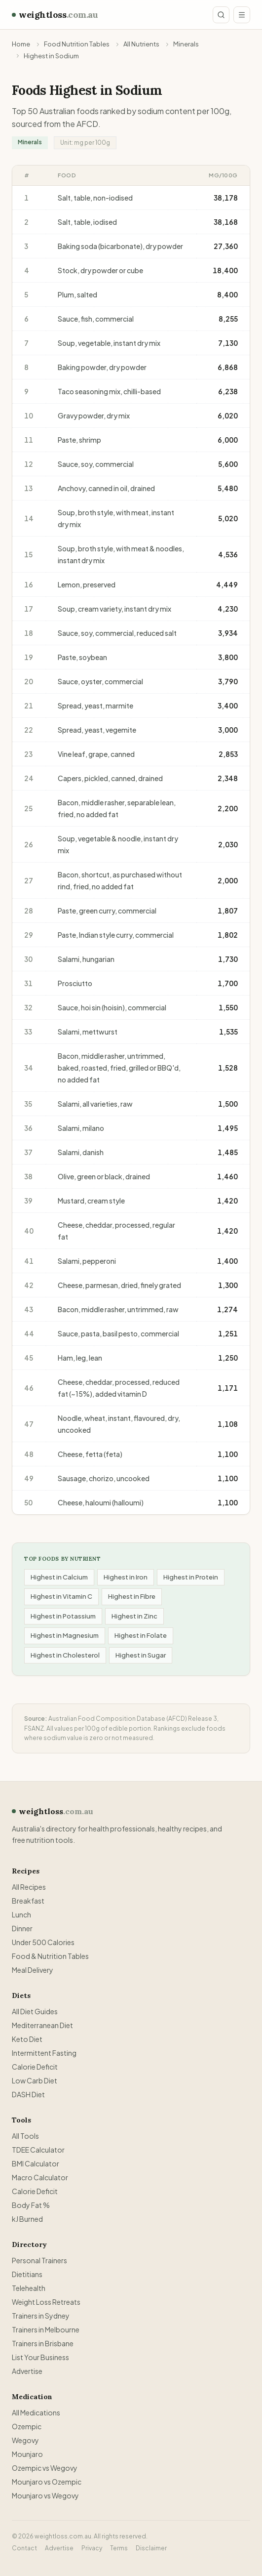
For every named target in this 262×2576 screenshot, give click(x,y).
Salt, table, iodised (87, 221)
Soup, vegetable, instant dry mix (109, 342)
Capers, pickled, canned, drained (110, 778)
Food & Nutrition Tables (50, 1956)
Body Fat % (31, 2205)
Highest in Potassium (63, 1616)
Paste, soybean (82, 657)
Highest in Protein (190, 1577)
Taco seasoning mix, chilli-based (109, 391)
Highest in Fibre (131, 1596)
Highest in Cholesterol (65, 1655)
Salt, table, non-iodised (95, 197)
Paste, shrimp (79, 439)
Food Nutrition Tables (77, 44)
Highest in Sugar (140, 1655)
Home (21, 44)
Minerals (186, 44)
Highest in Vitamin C (61, 1596)
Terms (119, 2548)
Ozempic (26, 2426)
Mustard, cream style (91, 1200)
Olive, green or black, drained (104, 1176)
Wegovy (25, 2440)
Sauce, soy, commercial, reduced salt (117, 632)
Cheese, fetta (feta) (90, 1454)
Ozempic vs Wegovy (44, 2467)
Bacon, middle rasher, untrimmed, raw (118, 1309)
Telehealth (28, 2288)
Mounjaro (27, 2454)
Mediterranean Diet (42, 2025)
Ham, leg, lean (80, 1357)
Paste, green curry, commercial (107, 910)
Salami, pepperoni (87, 1260)
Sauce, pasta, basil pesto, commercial (118, 1333)
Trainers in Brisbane (43, 2343)
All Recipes (29, 1886)
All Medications (36, 2412)
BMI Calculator (35, 2163)
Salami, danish (81, 1152)
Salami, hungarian (86, 959)
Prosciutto (75, 983)
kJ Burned (27, 2218)
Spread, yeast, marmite (95, 705)
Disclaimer (151, 2548)
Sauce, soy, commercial (96, 463)
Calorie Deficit (35, 2066)
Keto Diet (27, 2039)
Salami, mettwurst (87, 1031)
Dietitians (27, 2274)
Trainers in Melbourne (45, 2329)
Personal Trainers (39, 2260)
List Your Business (40, 2357)
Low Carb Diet (34, 2080)
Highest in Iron (126, 1577)
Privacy (91, 2548)
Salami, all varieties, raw (95, 1103)
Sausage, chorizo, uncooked (104, 1478)
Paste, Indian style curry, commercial (116, 934)
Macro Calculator (40, 2177)
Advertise (27, 2371)
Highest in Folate (140, 1635)
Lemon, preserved (86, 584)
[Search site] (221, 14)
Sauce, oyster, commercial (100, 681)
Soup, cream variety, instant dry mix (114, 608)
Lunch (21, 1914)
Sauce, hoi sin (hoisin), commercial (112, 1007)
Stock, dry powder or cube (100, 270)
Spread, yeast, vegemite (97, 729)
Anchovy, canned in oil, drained (106, 488)
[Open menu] (241, 14)
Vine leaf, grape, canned (96, 753)
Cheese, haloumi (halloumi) (101, 1502)
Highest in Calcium (59, 1577)
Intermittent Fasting (44, 2052)
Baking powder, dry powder (102, 367)
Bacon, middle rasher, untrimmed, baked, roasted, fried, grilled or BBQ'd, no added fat (119, 1067)
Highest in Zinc (134, 1616)
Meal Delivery (32, 1969)
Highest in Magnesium (65, 1635)
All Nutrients (141, 44)
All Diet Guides (35, 2011)
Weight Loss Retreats (46, 2301)
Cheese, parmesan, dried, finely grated (119, 1285)
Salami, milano (81, 1127)
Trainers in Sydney (41, 2315)
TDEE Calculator (38, 2149)
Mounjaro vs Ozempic (46, 2481)
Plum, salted (77, 294)
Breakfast (28, 1900)
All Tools (25, 2135)
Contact (24, 2548)
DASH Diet (28, 2094)
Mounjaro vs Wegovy (45, 2495)
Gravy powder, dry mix (94, 415)
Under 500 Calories (43, 1942)
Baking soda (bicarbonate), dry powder (120, 246)
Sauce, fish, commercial (96, 318)
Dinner (22, 1928)
